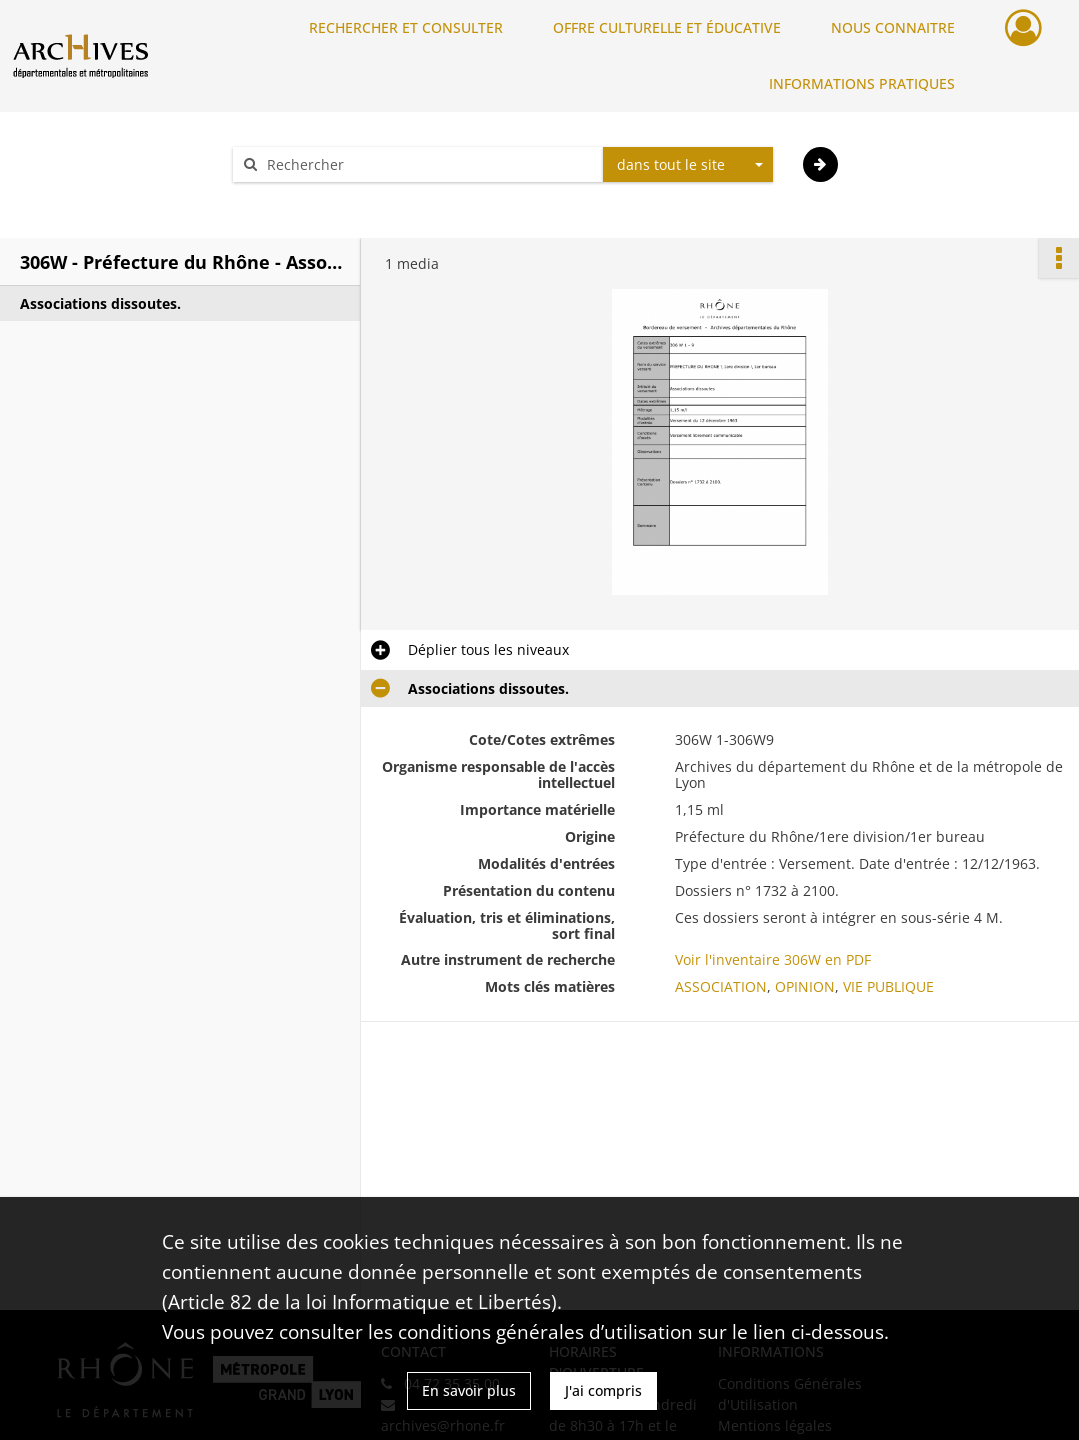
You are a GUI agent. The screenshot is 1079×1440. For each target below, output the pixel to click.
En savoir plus (469, 1390)
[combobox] (688, 165)
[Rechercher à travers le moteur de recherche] (428, 164)
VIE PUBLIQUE (888, 986)
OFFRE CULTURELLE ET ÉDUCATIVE (667, 27)
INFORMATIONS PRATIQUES (862, 83)
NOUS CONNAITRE (893, 27)
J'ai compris (603, 1390)
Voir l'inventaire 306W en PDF (773, 959)
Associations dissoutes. (100, 303)
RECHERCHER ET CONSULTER (406, 27)
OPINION (805, 986)
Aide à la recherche (310, 199)
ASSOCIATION (721, 986)
